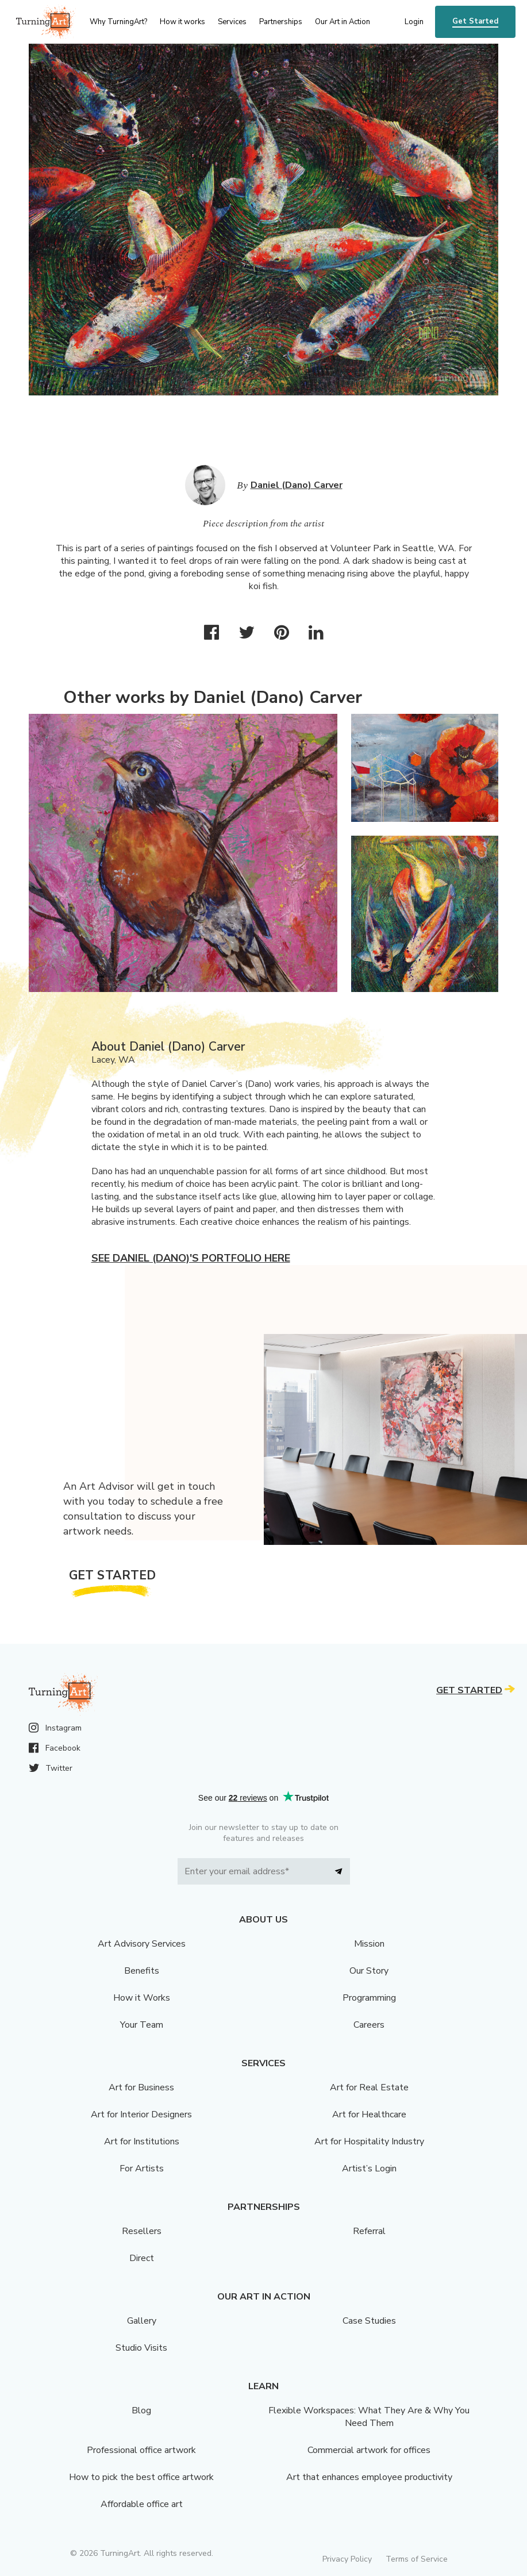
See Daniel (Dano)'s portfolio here (190, 1258)
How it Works (141, 1997)
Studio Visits (141, 2348)
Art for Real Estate (369, 2087)
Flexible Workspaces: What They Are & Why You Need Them (369, 2416)
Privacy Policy (347, 2559)
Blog (141, 2410)
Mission (369, 1943)
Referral (369, 2231)
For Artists (142, 2168)
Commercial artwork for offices (368, 2450)
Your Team (141, 2024)
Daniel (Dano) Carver (297, 485)
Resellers (141, 2231)
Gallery (141, 2320)
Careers (368, 2024)
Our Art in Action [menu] (342, 22)
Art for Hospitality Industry (369, 2141)
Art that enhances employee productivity (369, 2477)
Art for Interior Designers (141, 2114)
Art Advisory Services (142, 1943)
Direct (141, 2258)
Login (414, 22)
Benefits (141, 1970)
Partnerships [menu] (280, 22)
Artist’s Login (369, 2168)
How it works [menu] (182, 22)
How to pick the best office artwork (141, 2477)
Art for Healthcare (369, 2114)
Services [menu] (232, 22)
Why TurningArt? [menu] (118, 22)
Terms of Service (417, 2559)
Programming (369, 1997)
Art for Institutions (141, 2141)
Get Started (475, 21)
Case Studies (369, 2320)
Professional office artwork (141, 2450)
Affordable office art (142, 2504)
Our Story (368, 1970)
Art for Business (141, 2087)
